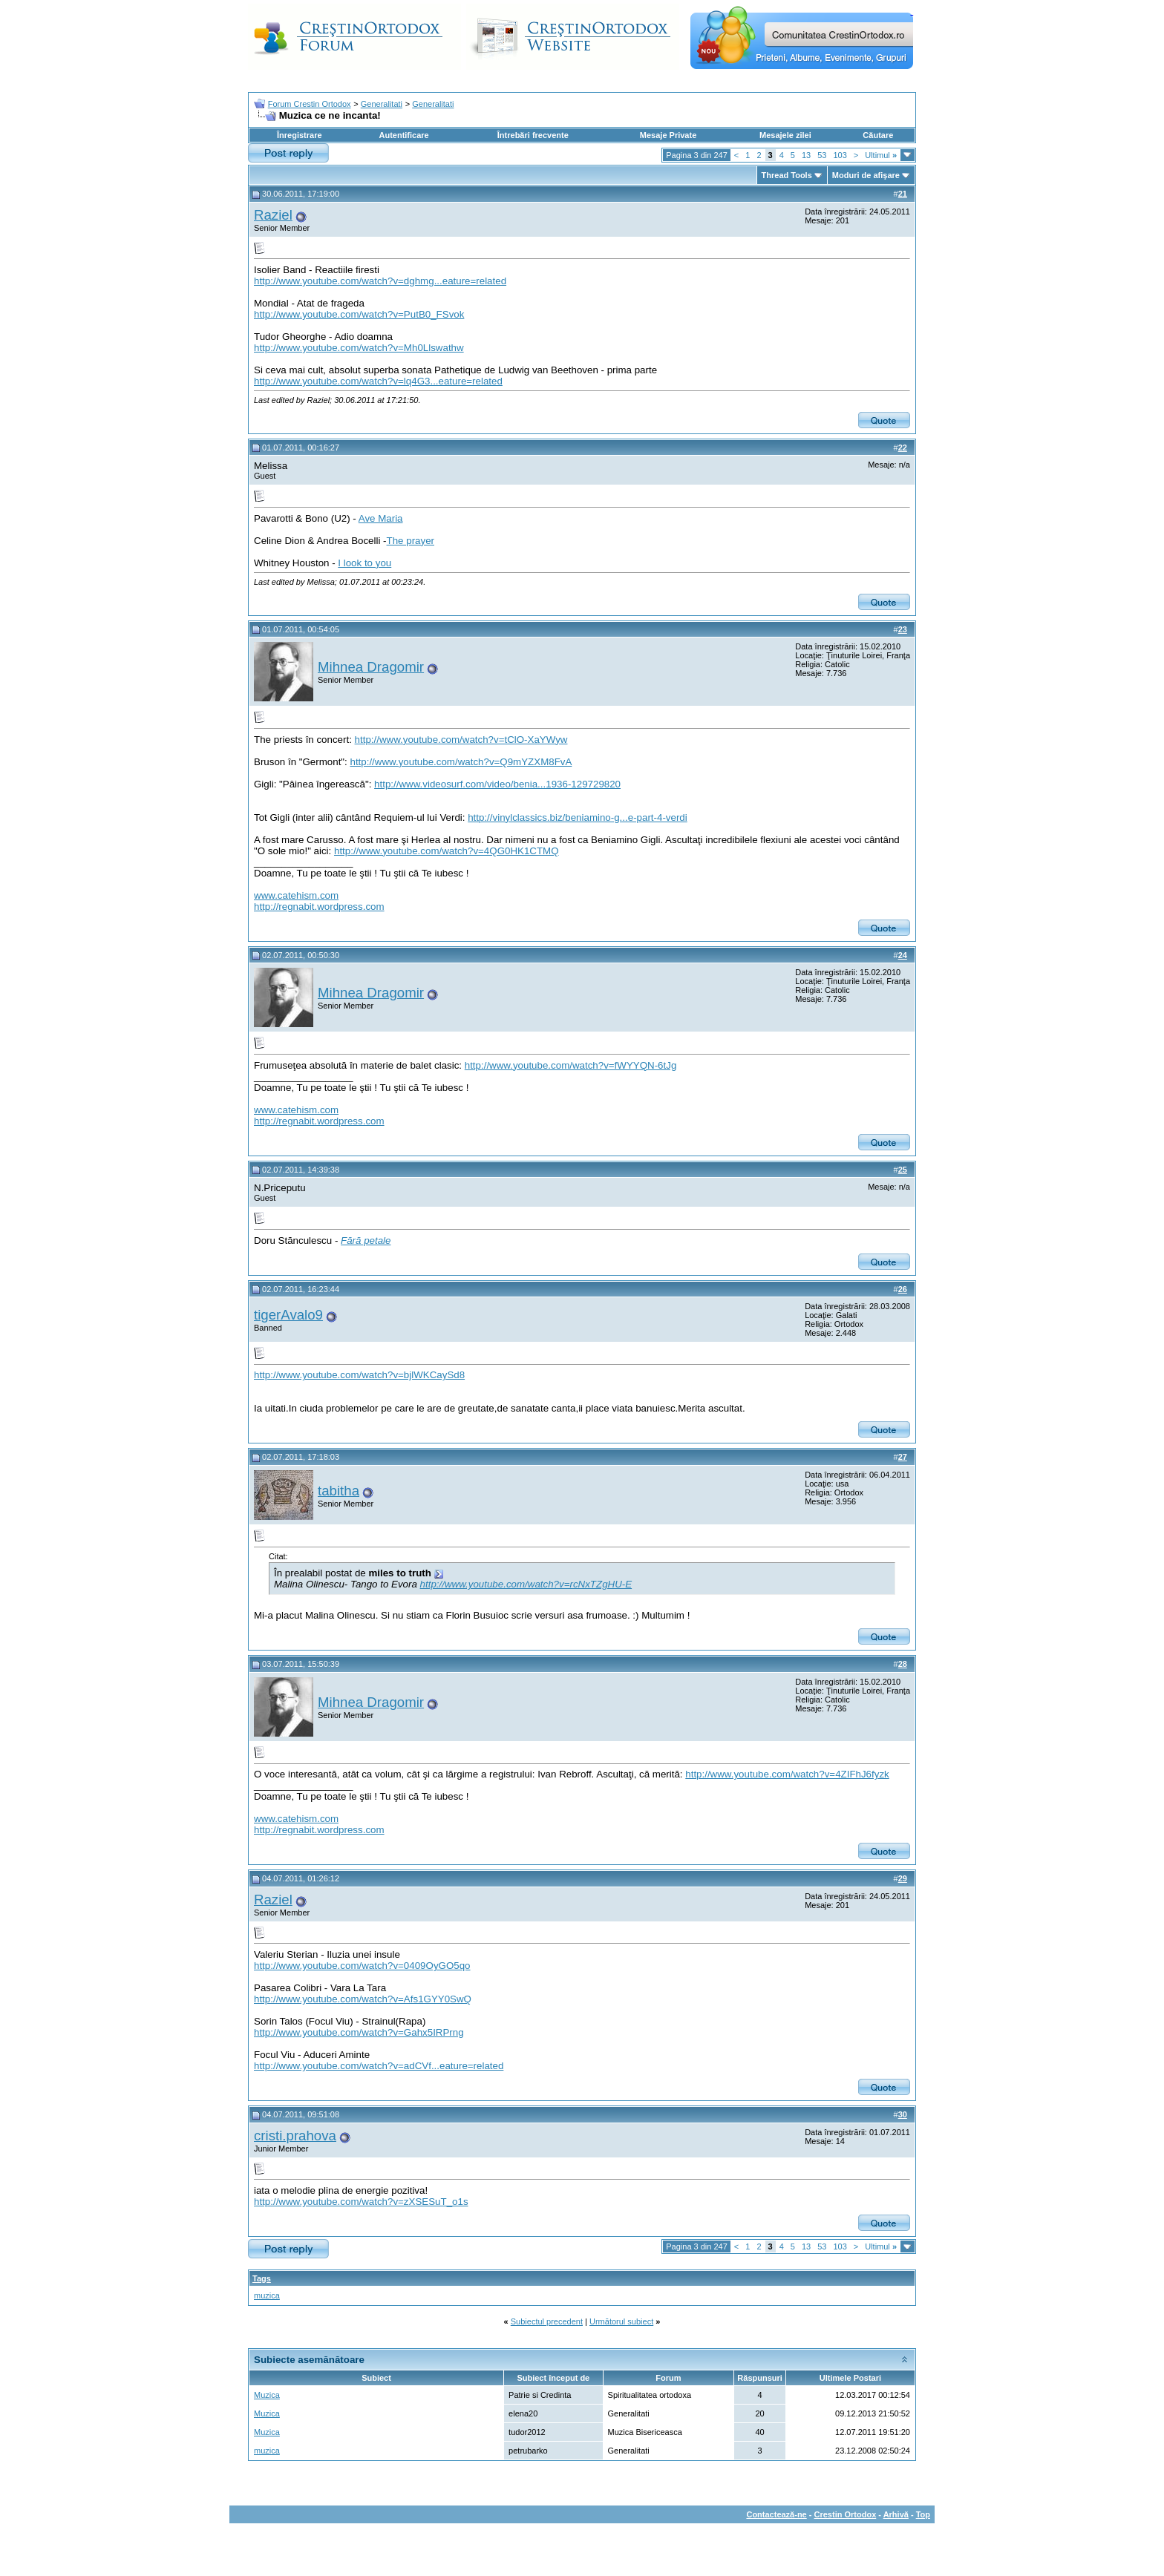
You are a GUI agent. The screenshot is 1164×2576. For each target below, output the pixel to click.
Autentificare (403, 135)
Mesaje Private (668, 135)
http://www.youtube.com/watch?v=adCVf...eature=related (378, 2065)
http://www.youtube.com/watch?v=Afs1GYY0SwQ (362, 1999)
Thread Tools (787, 175)
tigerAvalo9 (288, 1315)
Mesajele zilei (785, 135)
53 (821, 155)
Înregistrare (299, 135)
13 (806, 155)
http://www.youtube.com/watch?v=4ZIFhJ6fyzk (787, 1774)
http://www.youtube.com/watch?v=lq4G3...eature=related (378, 381)
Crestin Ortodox (845, 2514)
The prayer (410, 540)
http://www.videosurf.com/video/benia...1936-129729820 (497, 784)
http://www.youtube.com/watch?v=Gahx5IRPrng (359, 2032)
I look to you (364, 562)
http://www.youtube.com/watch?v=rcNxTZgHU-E (526, 1584)
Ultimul (881, 155)
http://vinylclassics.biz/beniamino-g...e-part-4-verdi (577, 817)
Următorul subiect (621, 2321)
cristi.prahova (295, 2135)
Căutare (878, 135)
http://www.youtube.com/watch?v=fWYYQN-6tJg (571, 1065)
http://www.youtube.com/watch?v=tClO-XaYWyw (461, 739)
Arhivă (896, 2514)
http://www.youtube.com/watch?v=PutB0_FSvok (359, 314)
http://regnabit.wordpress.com (319, 906)
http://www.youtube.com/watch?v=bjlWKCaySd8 (359, 1374)
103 (839, 155)
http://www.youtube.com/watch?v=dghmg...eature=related (380, 280)
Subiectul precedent (547, 2321)
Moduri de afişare (866, 175)
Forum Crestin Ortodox (309, 103)
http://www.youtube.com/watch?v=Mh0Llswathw (359, 347)
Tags (261, 2278)
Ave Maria (381, 518)
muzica (267, 2295)
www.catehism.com (296, 895)
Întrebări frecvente (533, 135)
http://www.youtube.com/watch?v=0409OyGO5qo (362, 1965)
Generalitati (381, 103)
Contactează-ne (776, 2514)
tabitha (338, 1490)
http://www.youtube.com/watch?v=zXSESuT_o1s (361, 2201)
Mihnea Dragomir (371, 667)
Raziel (273, 215)
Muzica (267, 2394)
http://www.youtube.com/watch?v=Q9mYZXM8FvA (461, 761)
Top (923, 2514)
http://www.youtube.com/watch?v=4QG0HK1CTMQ (446, 850)
